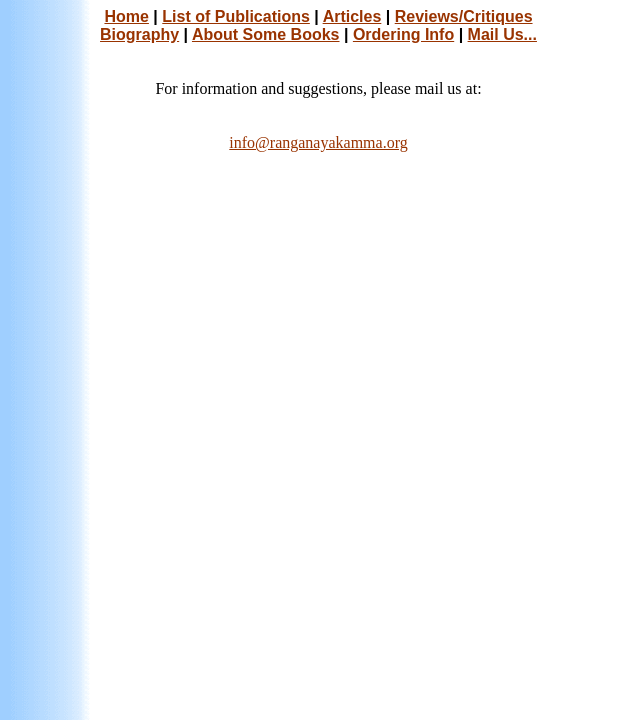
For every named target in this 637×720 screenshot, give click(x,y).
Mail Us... (502, 34)
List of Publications (236, 16)
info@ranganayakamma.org (318, 142)
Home (126, 16)
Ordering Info (403, 34)
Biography (139, 34)
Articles (352, 16)
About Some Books (266, 34)
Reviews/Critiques (464, 16)
